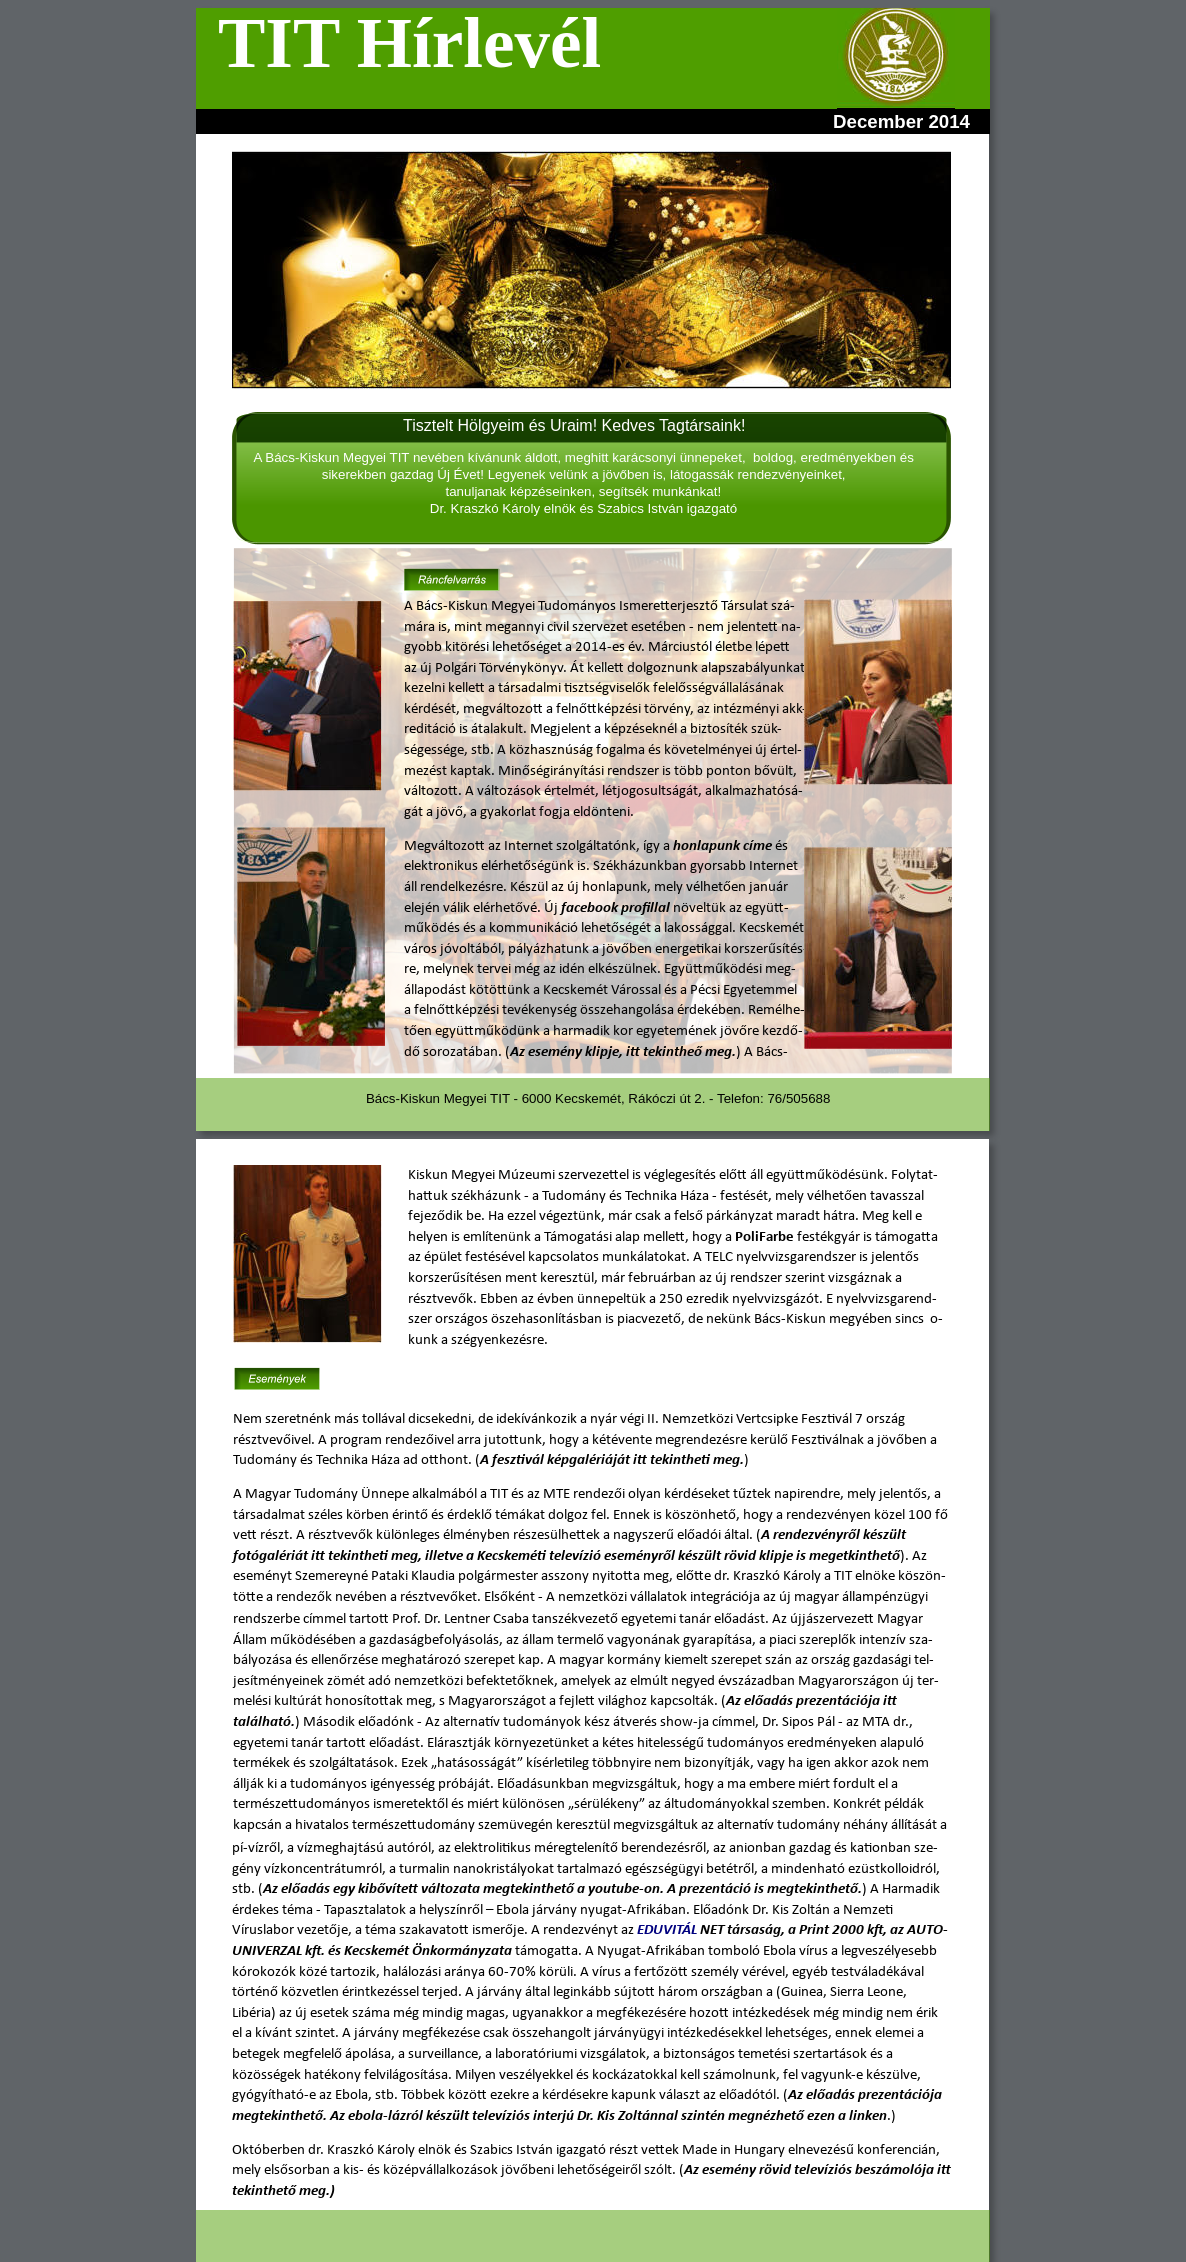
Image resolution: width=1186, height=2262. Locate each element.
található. (264, 1722)
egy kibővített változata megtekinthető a (459, 1889)
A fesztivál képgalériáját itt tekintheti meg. (612, 1460)
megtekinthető (277, 2116)
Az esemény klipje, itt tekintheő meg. (623, 1052)
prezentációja (901, 2095)
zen (826, 1701)
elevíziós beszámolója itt (875, 2170)
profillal (645, 908)
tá (843, 1701)
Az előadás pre (771, 1701)
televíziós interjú (524, 2116)
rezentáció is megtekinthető (772, 1889)
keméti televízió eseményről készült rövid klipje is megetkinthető (702, 1556)
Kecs (490, 1556)
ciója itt (875, 1701)
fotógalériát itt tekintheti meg (325, 1556)
